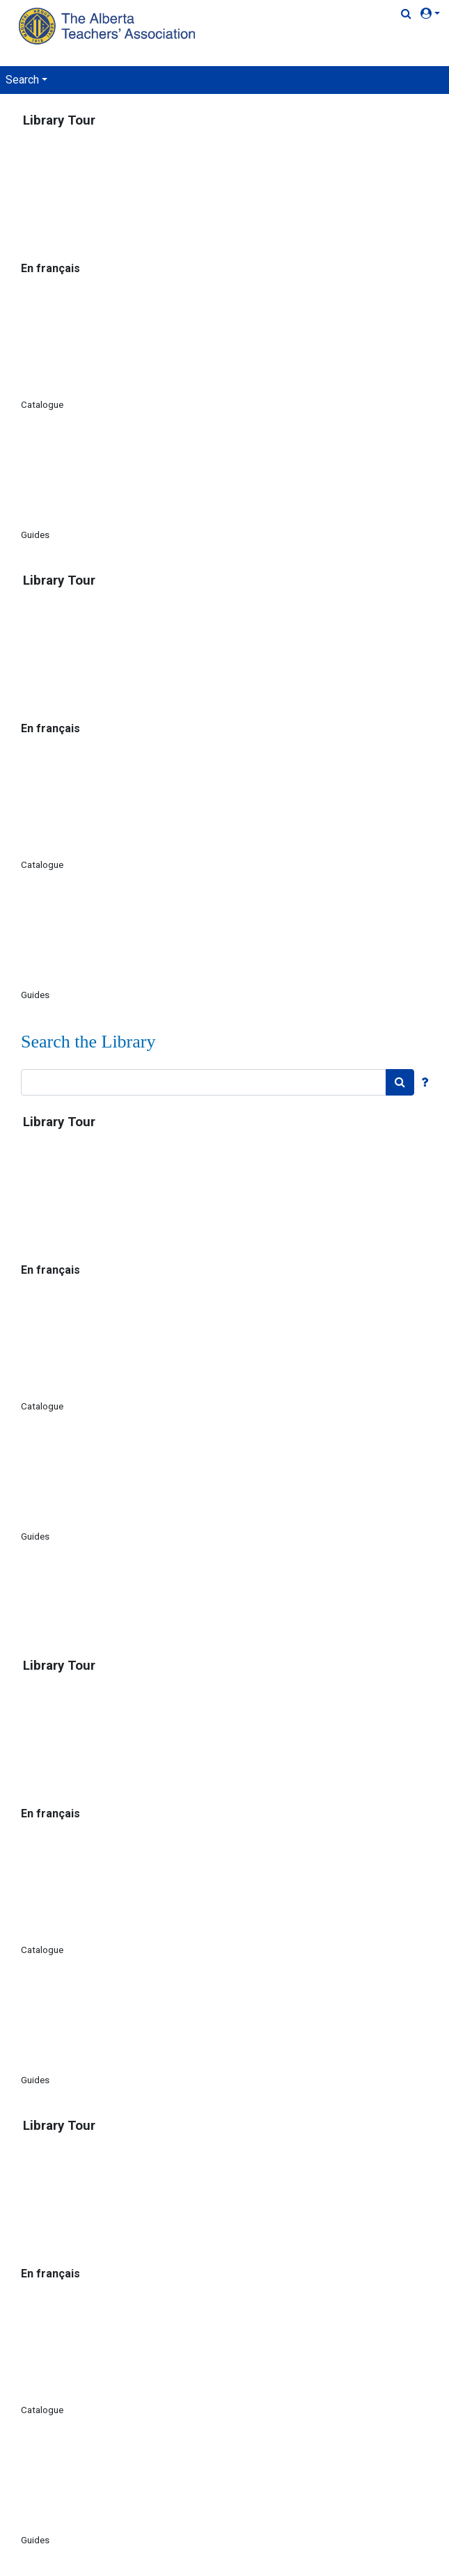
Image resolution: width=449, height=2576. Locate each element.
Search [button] (22, 79)
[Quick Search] (406, 14)
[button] (433, 14)
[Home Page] (108, 26)
